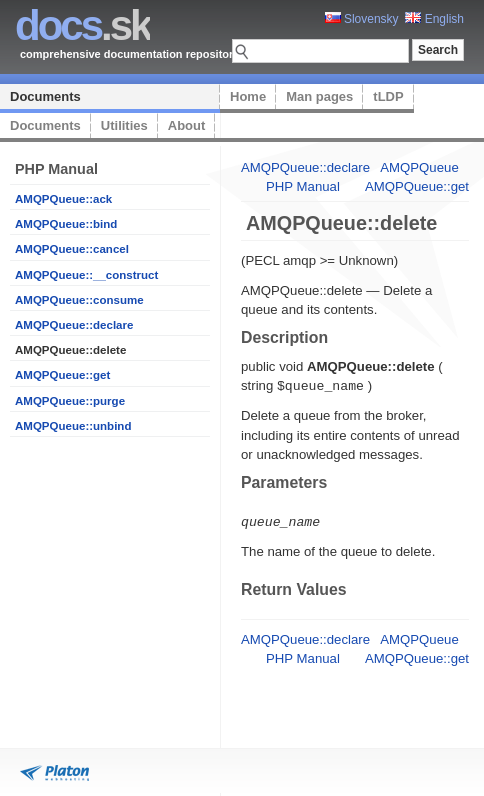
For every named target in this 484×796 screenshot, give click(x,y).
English (434, 19)
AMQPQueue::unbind (73, 426)
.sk (82, 25)
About (187, 125)
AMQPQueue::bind (66, 224)
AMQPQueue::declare (74, 325)
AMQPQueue (419, 167)
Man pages (319, 96)
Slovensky (362, 19)
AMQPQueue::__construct (86, 275)
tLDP (388, 96)
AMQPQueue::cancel (72, 249)
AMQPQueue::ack (63, 199)
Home (248, 96)
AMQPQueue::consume (79, 300)
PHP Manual (303, 186)
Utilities (124, 125)
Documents (45, 96)
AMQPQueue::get (62, 375)
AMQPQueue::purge (70, 401)
